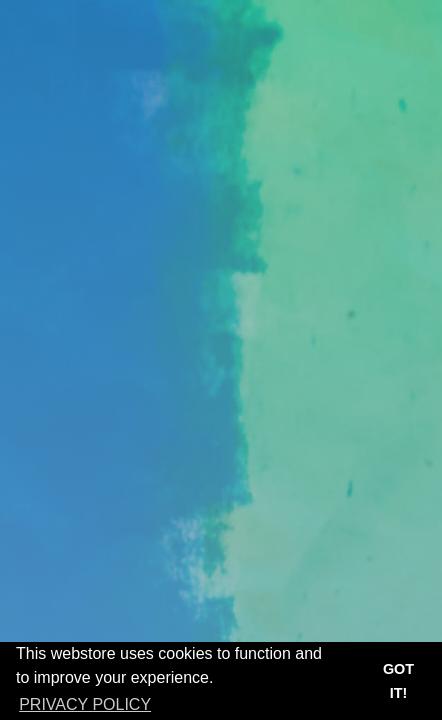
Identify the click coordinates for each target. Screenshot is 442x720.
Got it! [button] (398, 681)
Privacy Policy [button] (85, 704)
